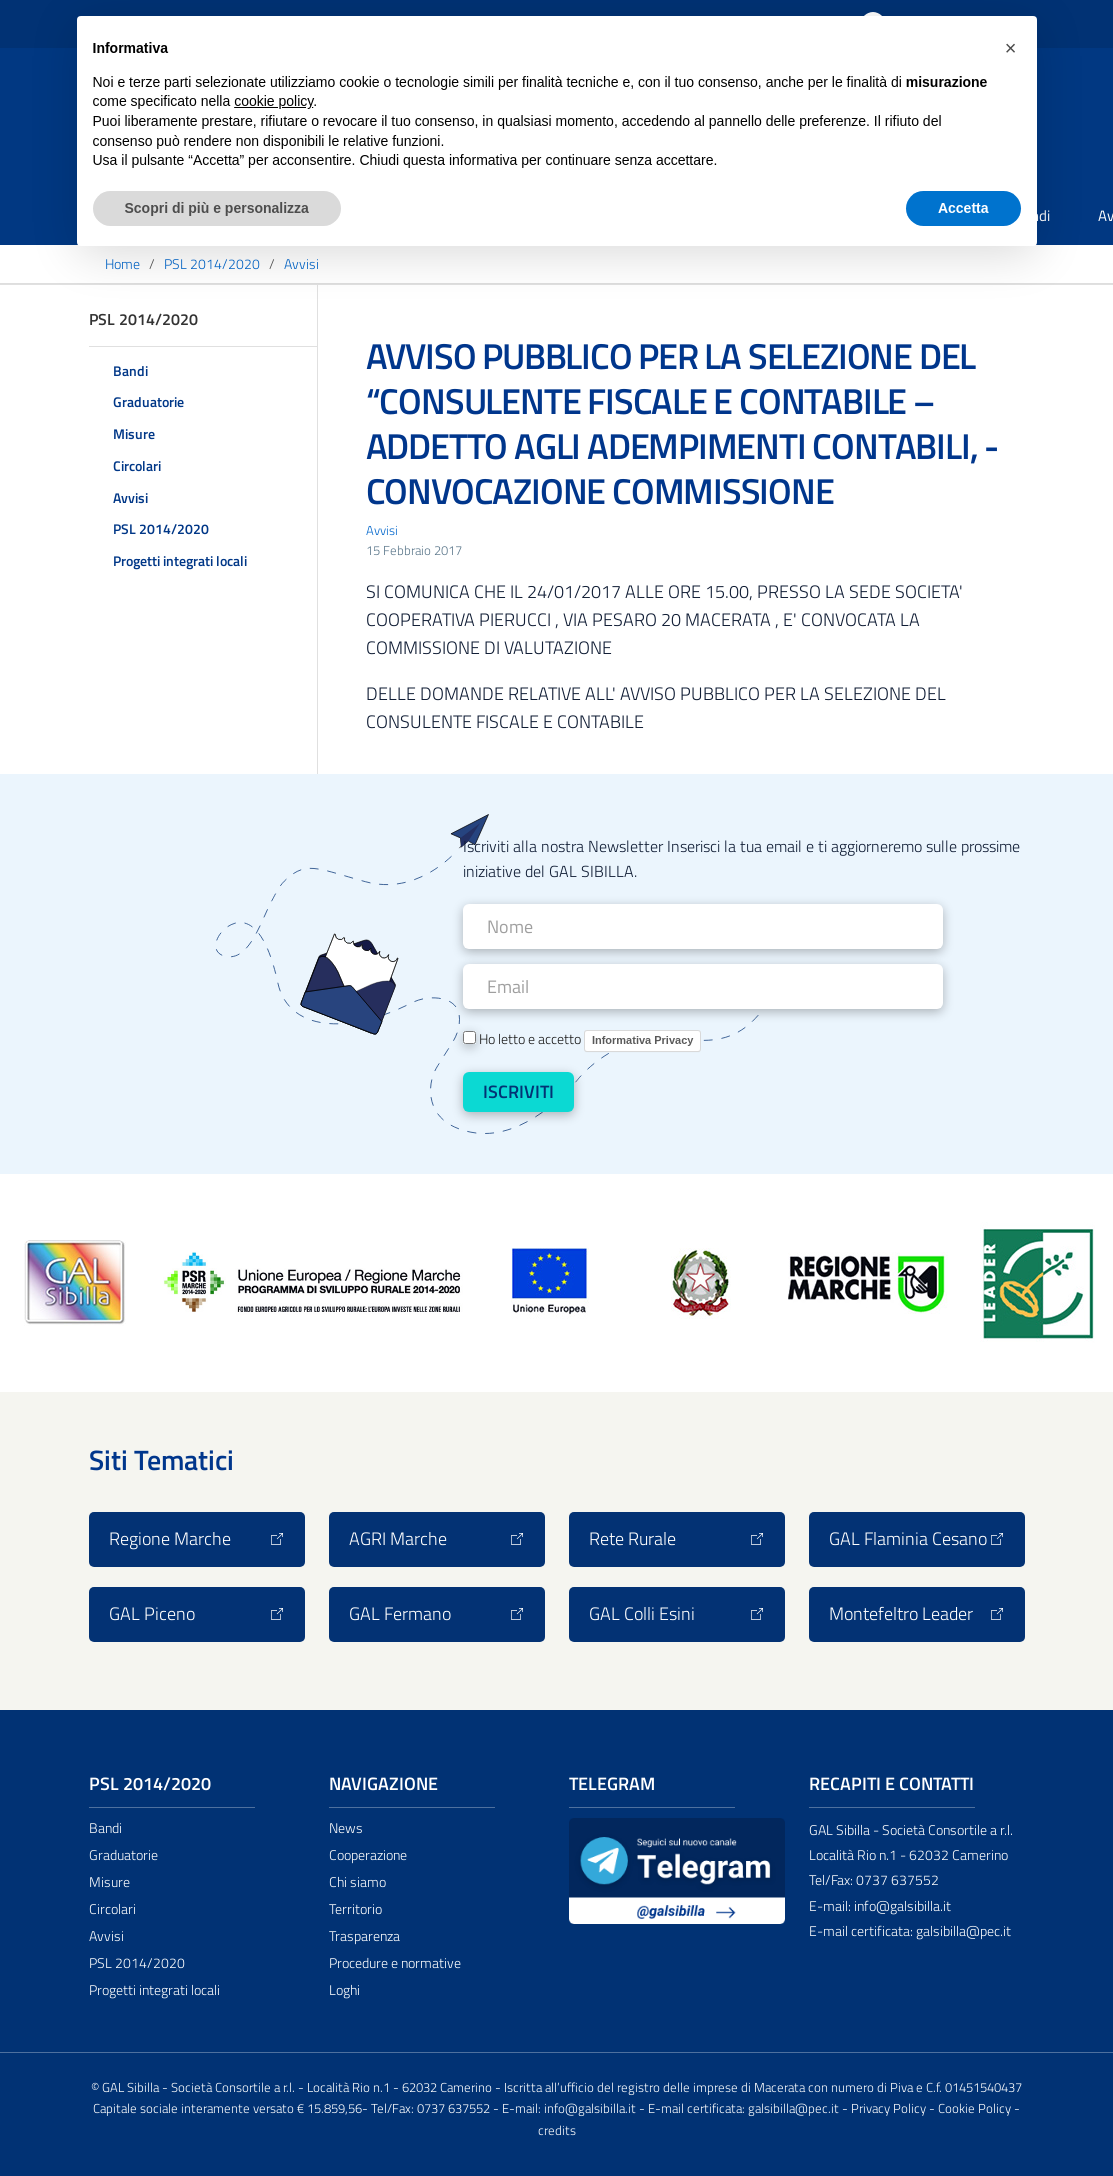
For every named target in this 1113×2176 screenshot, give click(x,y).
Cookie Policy (974, 2108)
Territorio (355, 1909)
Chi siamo (357, 1882)
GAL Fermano (437, 1613)
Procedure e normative (395, 1963)
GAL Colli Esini (677, 1613)
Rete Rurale (677, 1538)
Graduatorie (148, 401)
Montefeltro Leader (917, 1613)
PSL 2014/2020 (161, 528)
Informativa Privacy (643, 1040)
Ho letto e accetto (582, 1039)
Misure (134, 433)
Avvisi (130, 497)
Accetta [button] (963, 208)
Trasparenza (364, 1936)
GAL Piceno (197, 1613)
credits (557, 2130)
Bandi (130, 370)
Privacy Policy (888, 2108)
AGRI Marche (437, 1538)
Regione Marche (197, 1538)
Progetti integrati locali (180, 560)
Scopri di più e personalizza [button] (217, 208)
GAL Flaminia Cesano (917, 1538)
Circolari (137, 465)
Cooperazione (368, 1855)
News (346, 1828)
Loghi (344, 1990)
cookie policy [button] (273, 101)
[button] (1011, 48)
